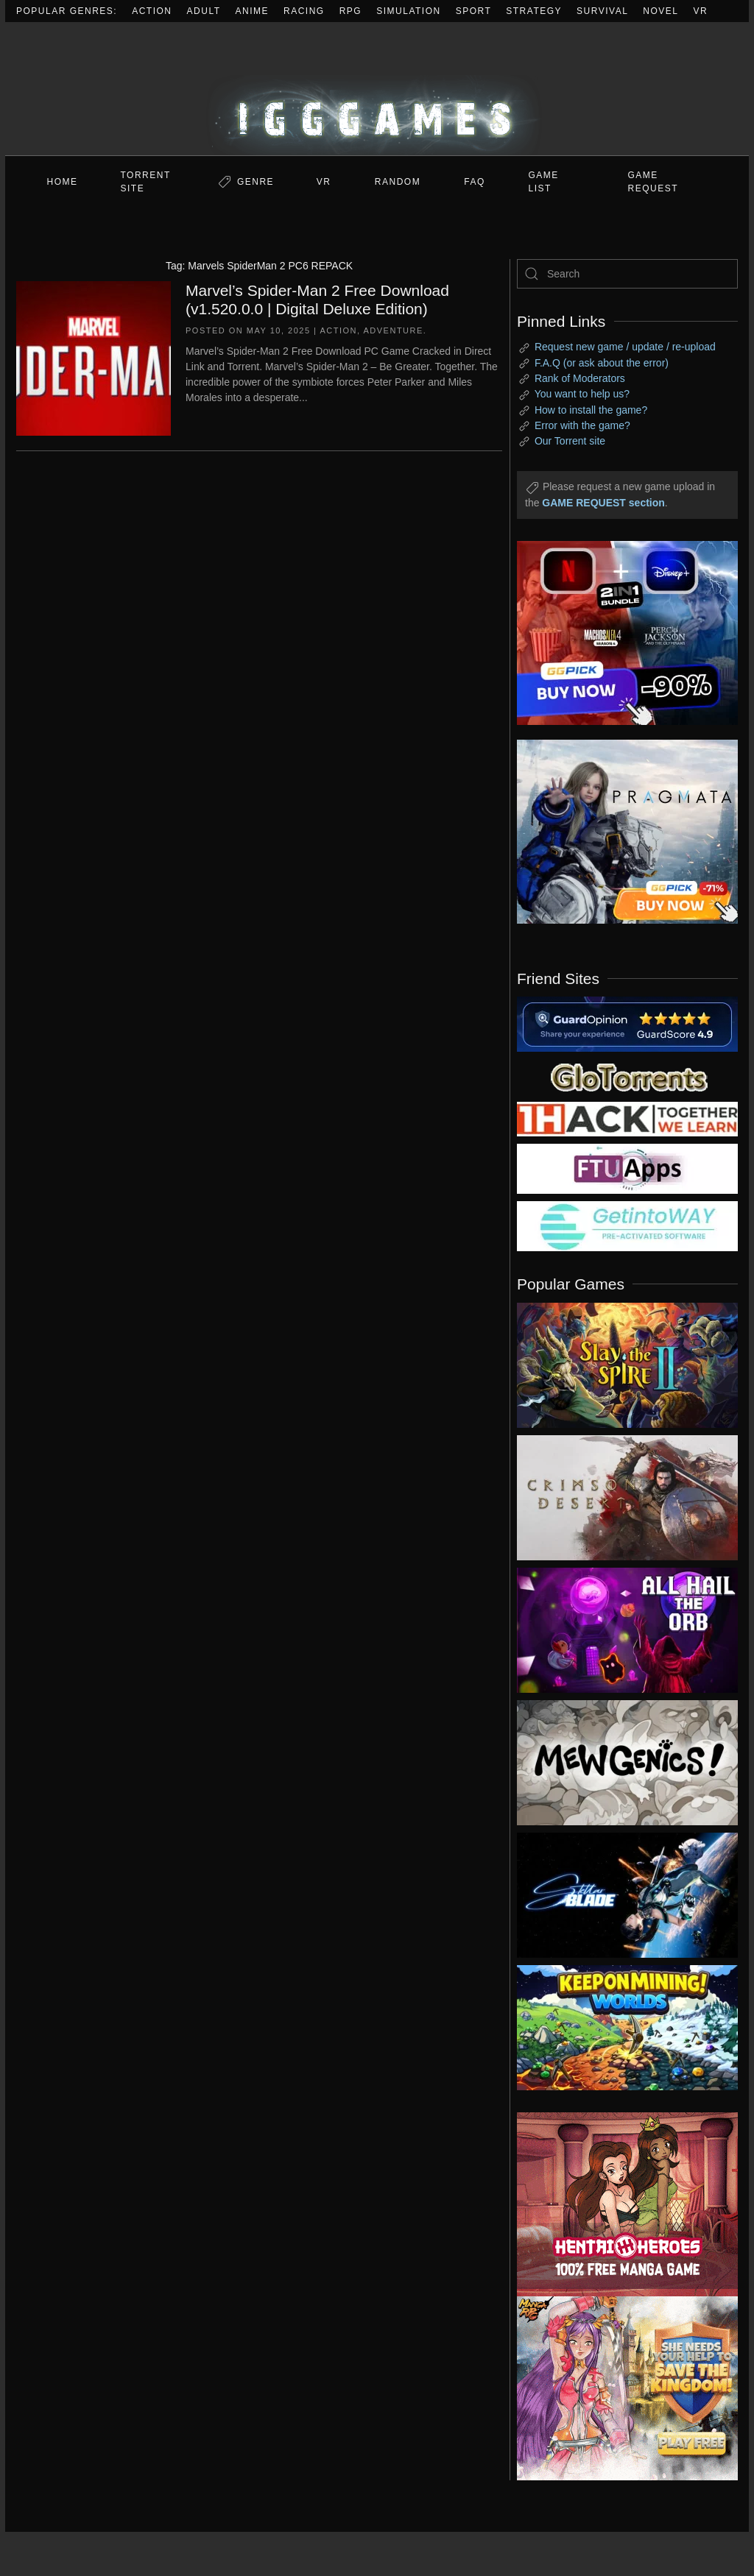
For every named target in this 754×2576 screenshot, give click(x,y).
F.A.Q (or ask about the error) (602, 363)
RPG (350, 11)
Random (397, 182)
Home (62, 182)
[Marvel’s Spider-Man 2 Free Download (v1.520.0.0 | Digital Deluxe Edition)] (93, 357)
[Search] (627, 274)
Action (152, 11)
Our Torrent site (570, 441)
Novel (660, 11)
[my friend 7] (627, 1225)
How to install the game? (591, 410)
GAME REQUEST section (603, 503)
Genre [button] (255, 182)
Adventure (393, 330)
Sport (474, 11)
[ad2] (616, 2204)
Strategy (534, 11)
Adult (204, 11)
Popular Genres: (66, 11)
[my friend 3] (627, 1118)
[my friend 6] (627, 1168)
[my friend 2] (627, 1076)
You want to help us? (582, 394)
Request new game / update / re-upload (625, 347)
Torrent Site (146, 182)
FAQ (474, 182)
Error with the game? (582, 425)
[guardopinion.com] (627, 1023)
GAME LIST (544, 182)
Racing (304, 11)
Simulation (408, 11)
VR (701, 11)
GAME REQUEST (653, 182)
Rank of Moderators (580, 378)
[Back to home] (377, 88)
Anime (252, 11)
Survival (602, 11)
